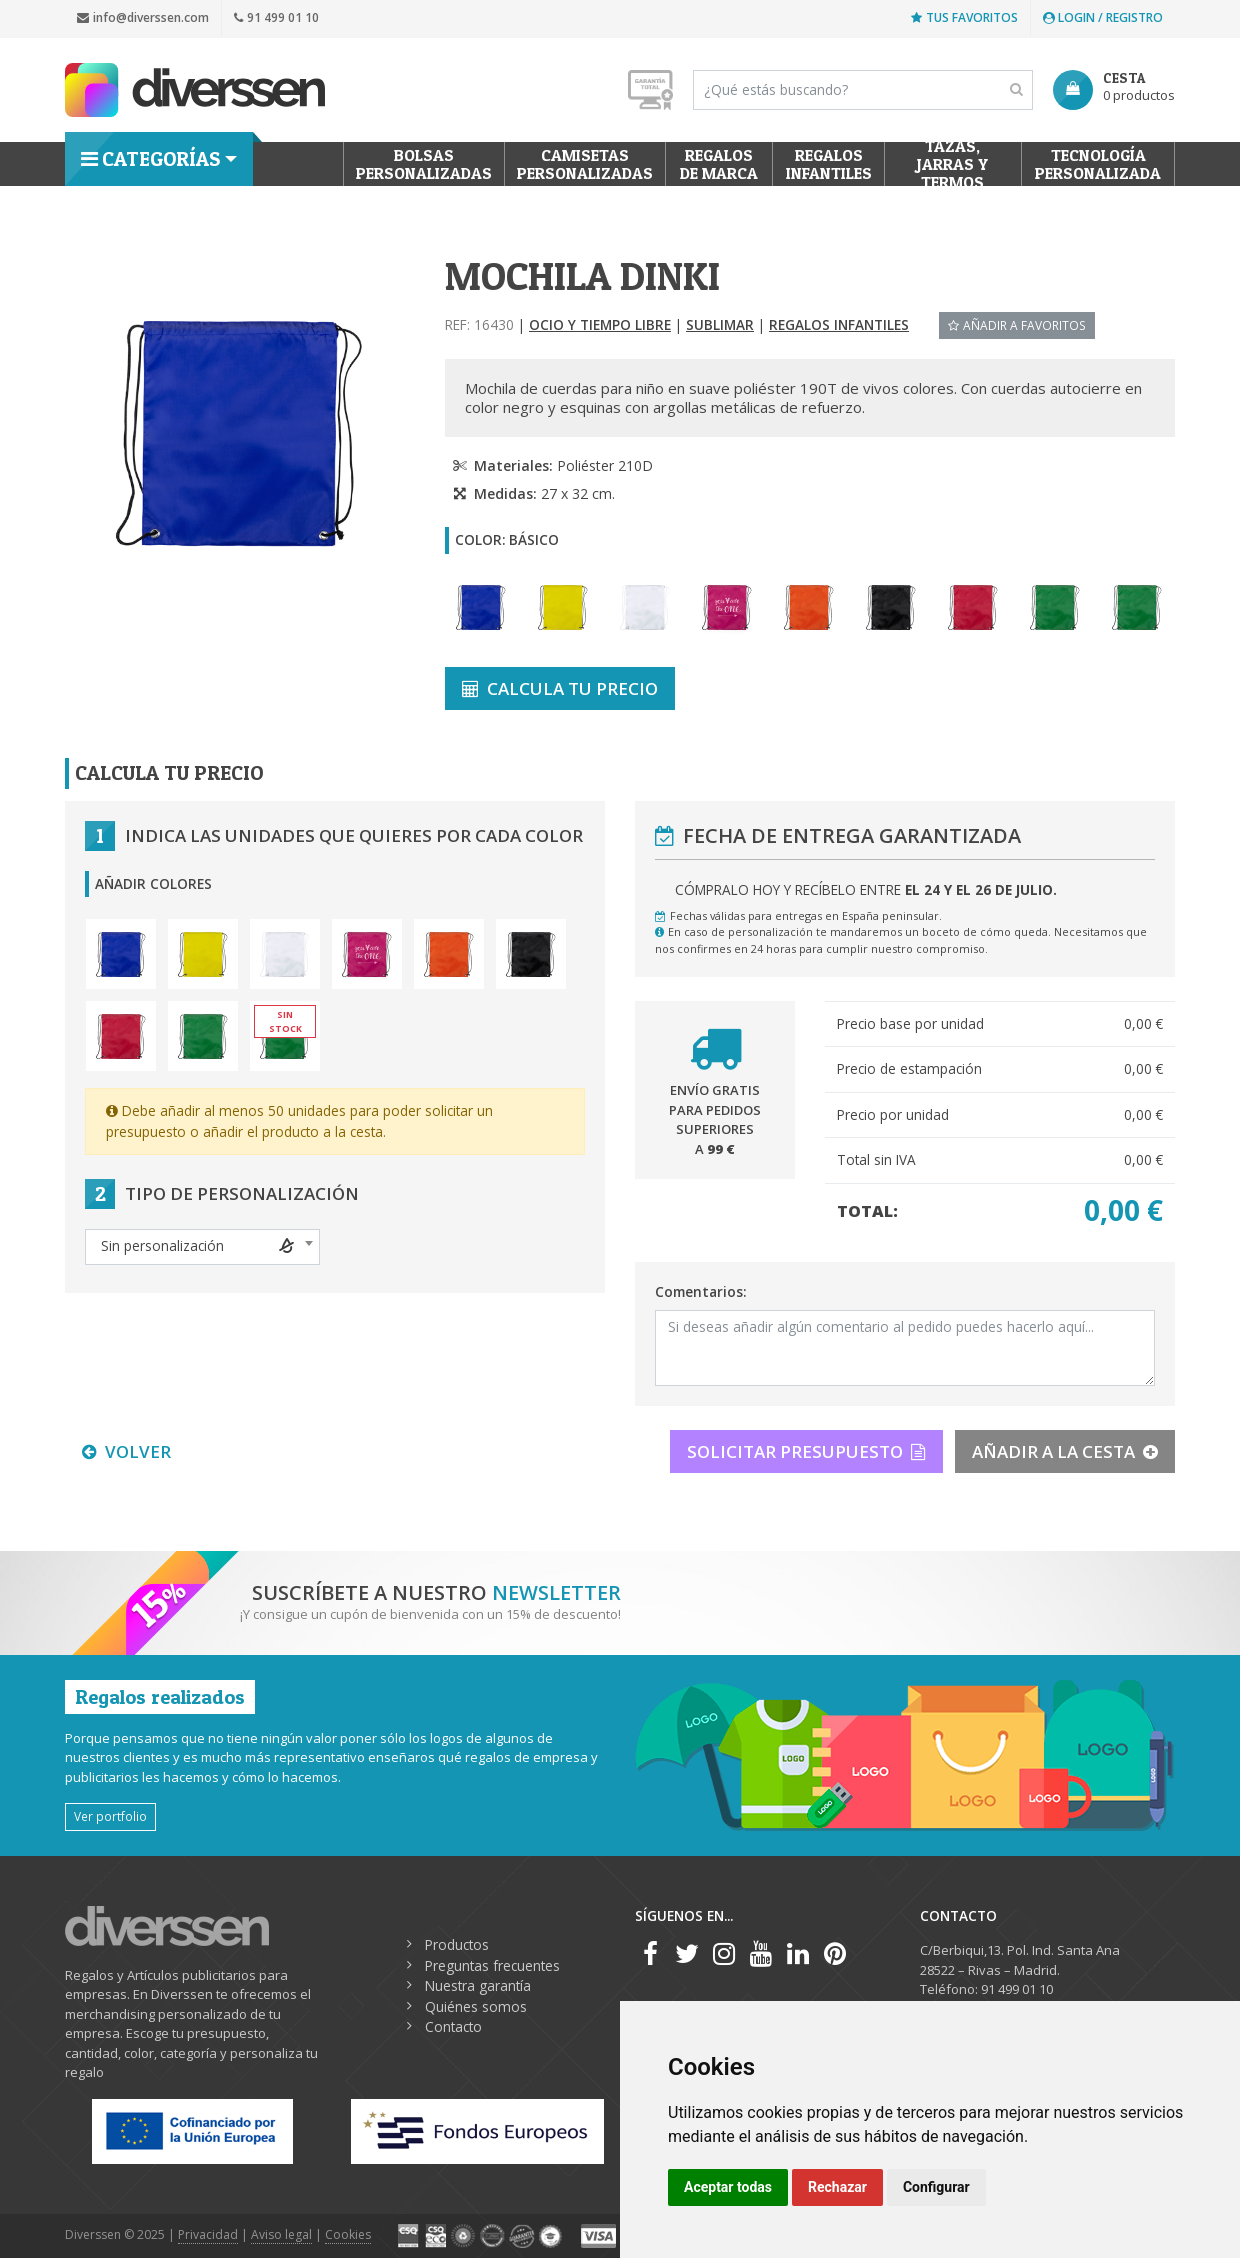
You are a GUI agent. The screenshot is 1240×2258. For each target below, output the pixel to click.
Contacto (453, 2026)
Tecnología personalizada (1098, 164)
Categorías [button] (150, 159)
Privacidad (208, 2234)
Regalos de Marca (719, 164)
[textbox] (202, 1246)
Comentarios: (700, 1291)
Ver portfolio (110, 1816)
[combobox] (202, 1247)
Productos (457, 1944)
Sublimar (720, 324)
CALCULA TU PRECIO (560, 688)
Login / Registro (1103, 17)
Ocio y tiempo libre (600, 324)
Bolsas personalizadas (424, 164)
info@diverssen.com (143, 17)
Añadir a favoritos (1017, 325)
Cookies (348, 2234)
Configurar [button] (936, 2187)
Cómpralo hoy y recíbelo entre (866, 889)
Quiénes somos (476, 2006)
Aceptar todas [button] (728, 2187)
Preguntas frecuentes (492, 1965)
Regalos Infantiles (829, 164)
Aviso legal (281, 2234)
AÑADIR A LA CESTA (1065, 1451)
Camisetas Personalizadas (585, 164)
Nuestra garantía (478, 1985)
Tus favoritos (964, 17)
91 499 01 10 (276, 17)
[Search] (863, 90)
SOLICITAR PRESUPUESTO (806, 1451)
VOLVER (126, 1451)
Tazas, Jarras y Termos (953, 164)
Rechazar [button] (837, 2187)
